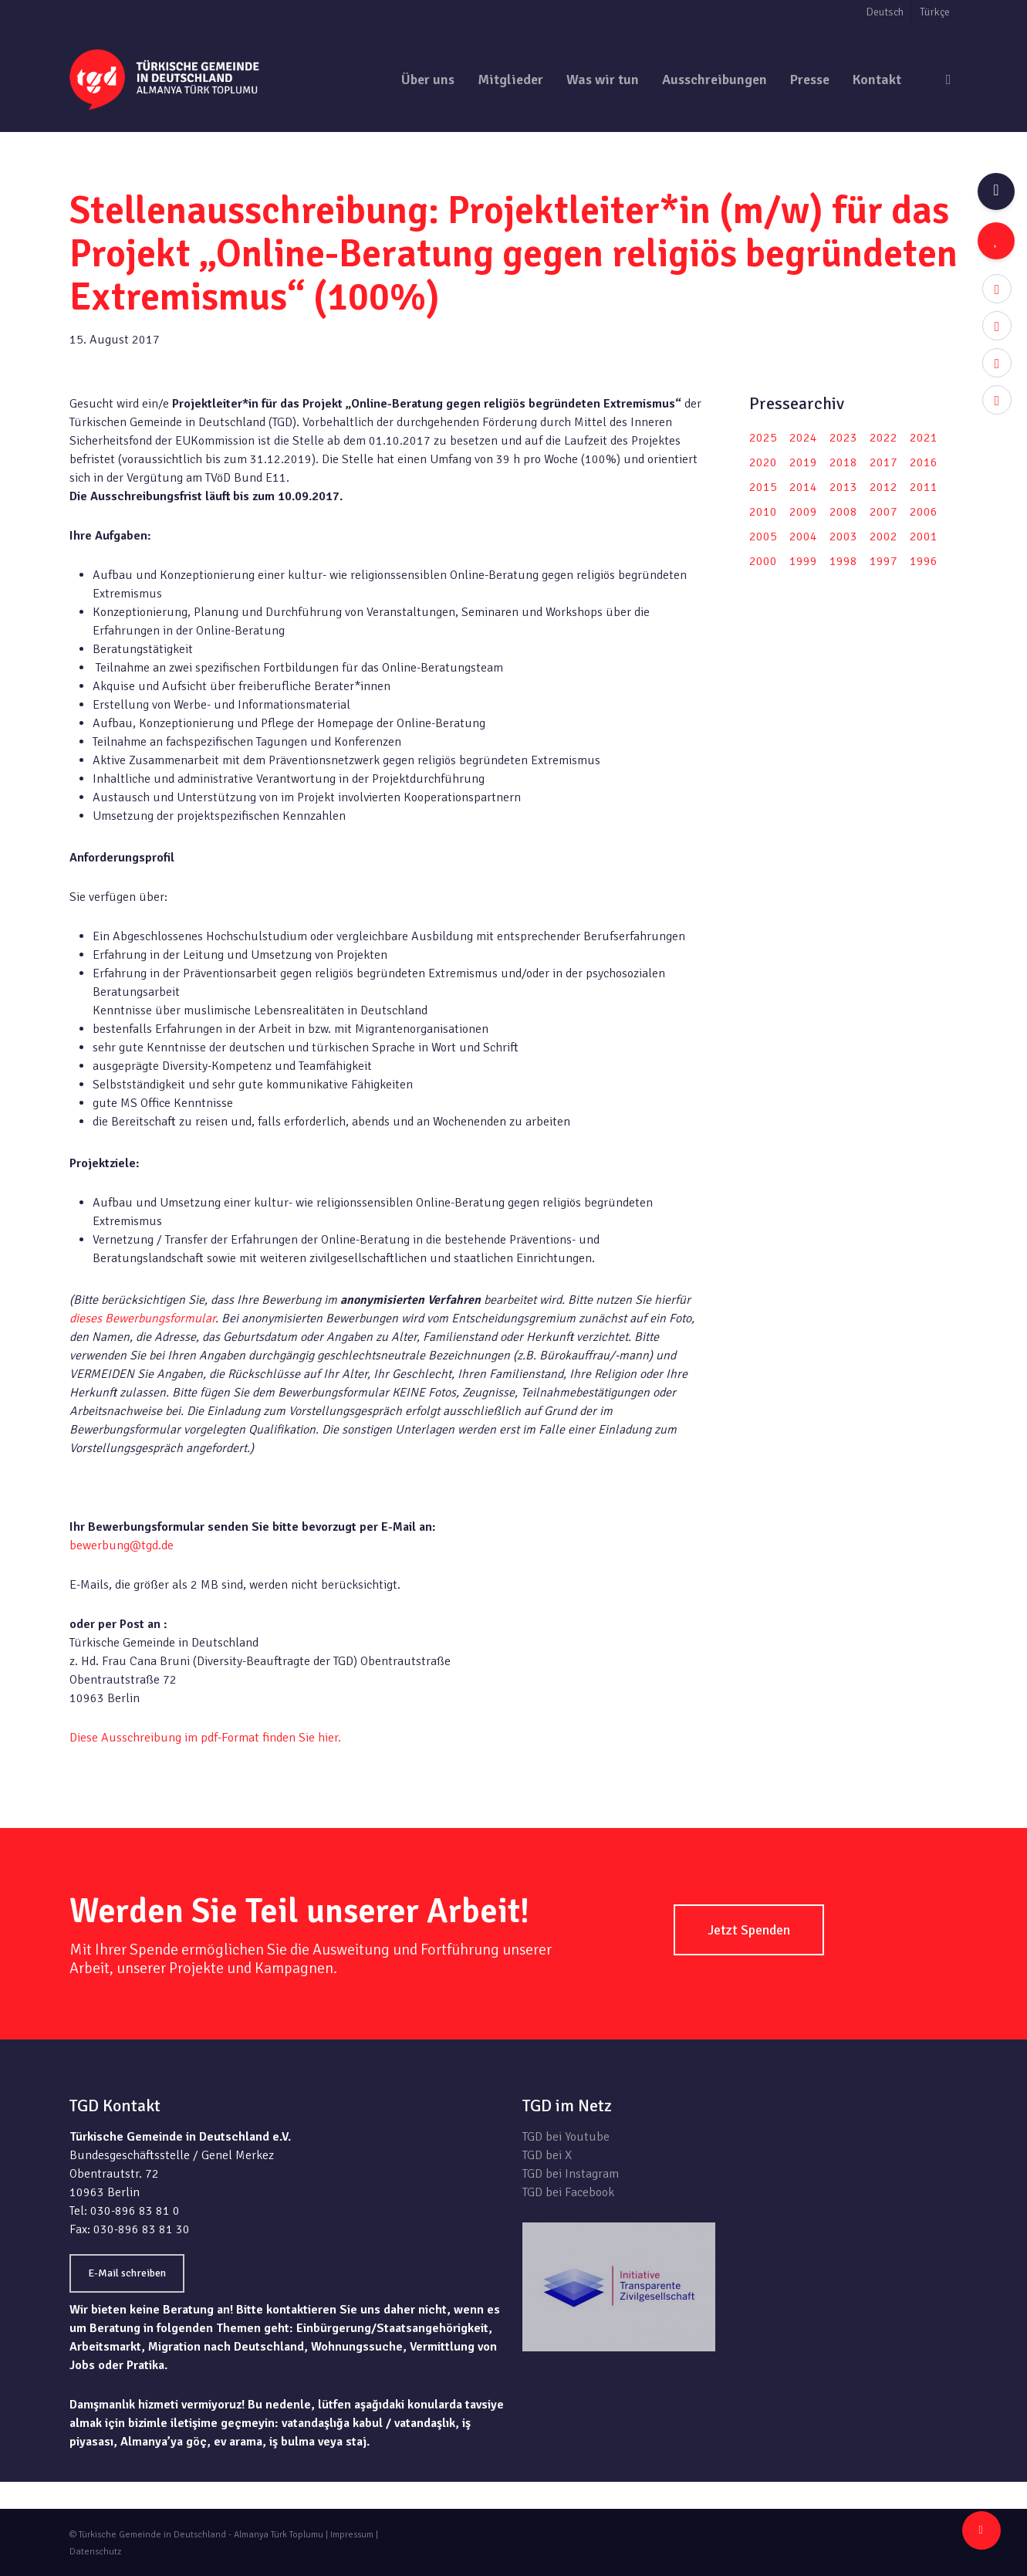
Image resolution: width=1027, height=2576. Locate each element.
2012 (883, 487)
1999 (803, 561)
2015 (763, 487)
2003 (843, 536)
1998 (843, 561)
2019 (803, 462)
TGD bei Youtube (566, 2136)
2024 (803, 437)
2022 (883, 437)
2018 (843, 462)
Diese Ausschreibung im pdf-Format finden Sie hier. (205, 1737)
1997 (883, 561)
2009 (803, 512)
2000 (763, 561)
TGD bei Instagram (570, 2174)
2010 (763, 512)
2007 (883, 512)
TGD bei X (547, 2155)
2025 (763, 437)
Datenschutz (95, 2551)
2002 (883, 536)
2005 (763, 536)
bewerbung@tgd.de (121, 1545)
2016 (923, 462)
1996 (923, 561)
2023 (843, 437)
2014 (803, 487)
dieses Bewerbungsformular (142, 1318)
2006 (923, 512)
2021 (923, 437)
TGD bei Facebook (568, 2192)
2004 (803, 536)
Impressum (351, 2534)
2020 (763, 462)
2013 (843, 487)
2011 (923, 487)
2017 (883, 462)
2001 (923, 536)
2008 (843, 512)
